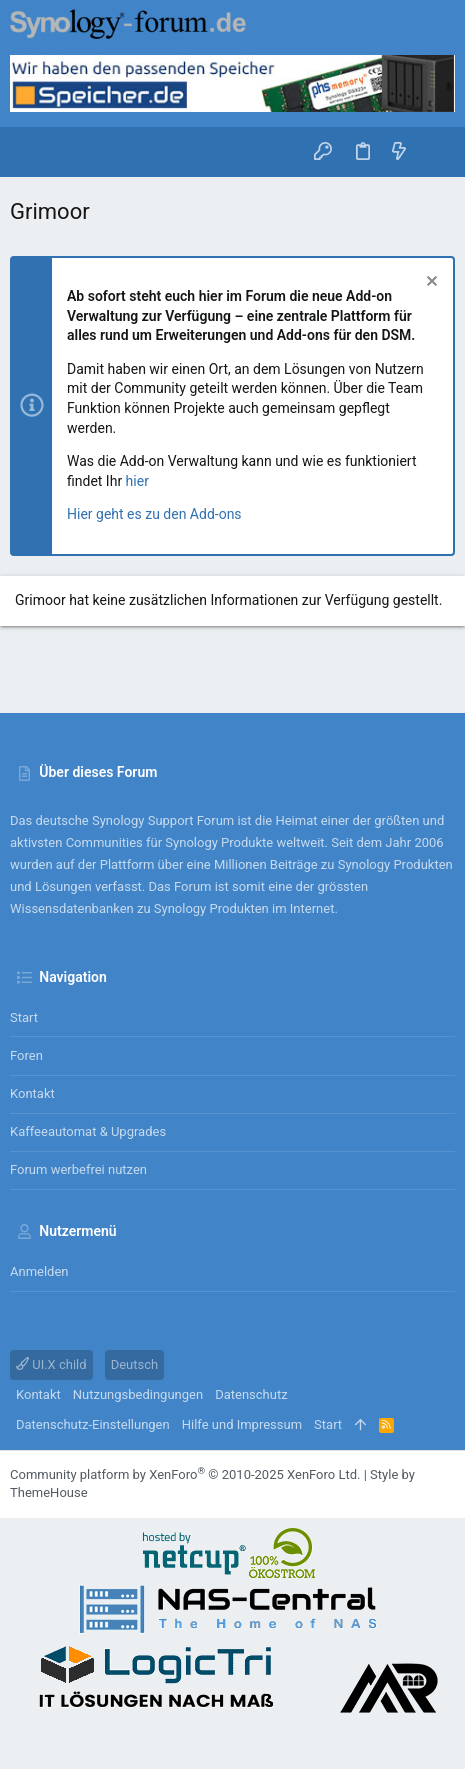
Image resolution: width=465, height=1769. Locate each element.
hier (137, 481)
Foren (26, 1055)
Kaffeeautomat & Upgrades (88, 1131)
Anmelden (39, 1271)
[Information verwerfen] (429, 283)
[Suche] (435, 152)
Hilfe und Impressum (242, 1424)
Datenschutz (251, 1394)
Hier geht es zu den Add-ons (154, 514)
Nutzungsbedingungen (138, 1394)
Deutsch (135, 1364)
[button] (30, 152)
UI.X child (51, 1364)
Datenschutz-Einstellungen (93, 1424)
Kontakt (32, 1093)
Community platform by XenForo (185, 1474)
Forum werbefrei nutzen (78, 1169)
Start (24, 1017)
